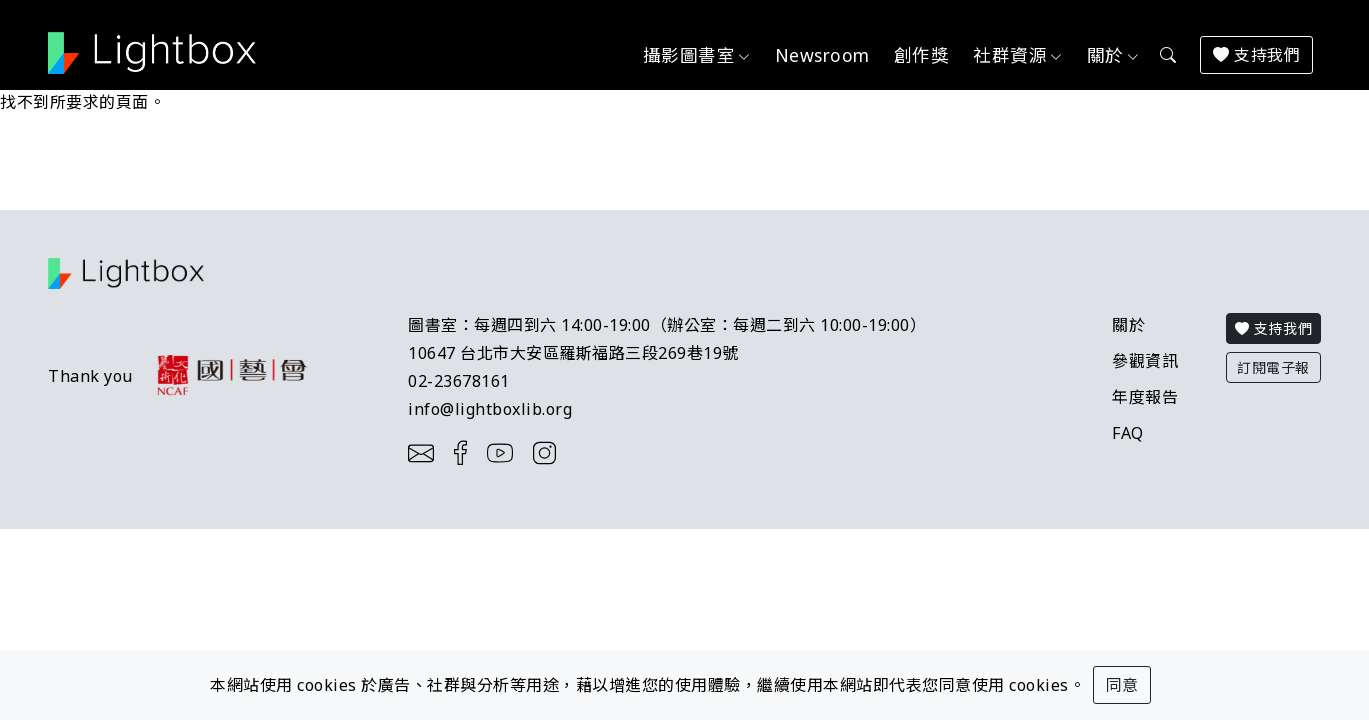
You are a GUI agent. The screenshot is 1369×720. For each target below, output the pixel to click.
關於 (1128, 325)
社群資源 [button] (1010, 55)
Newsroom (822, 55)
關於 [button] (1105, 55)
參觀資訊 (1145, 361)
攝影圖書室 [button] (689, 55)
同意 (1122, 685)
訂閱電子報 (1273, 367)
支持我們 (1256, 55)
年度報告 (1145, 397)
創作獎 (922, 55)
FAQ (1128, 433)
